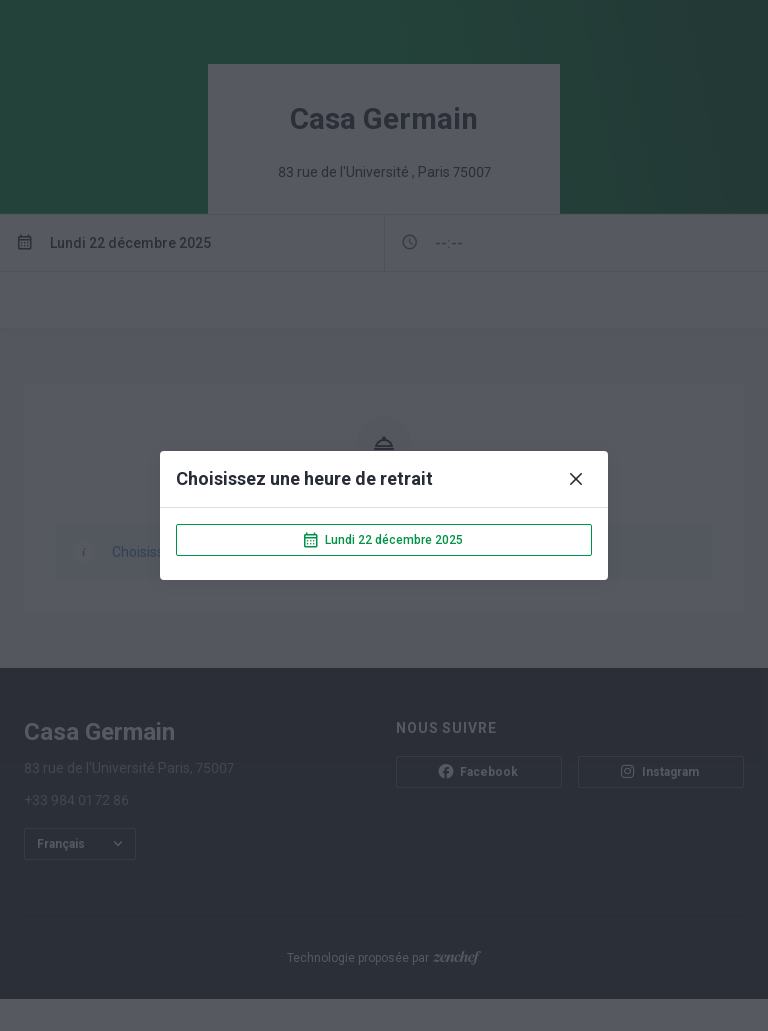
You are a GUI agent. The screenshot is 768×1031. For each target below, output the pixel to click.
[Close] (576, 479)
